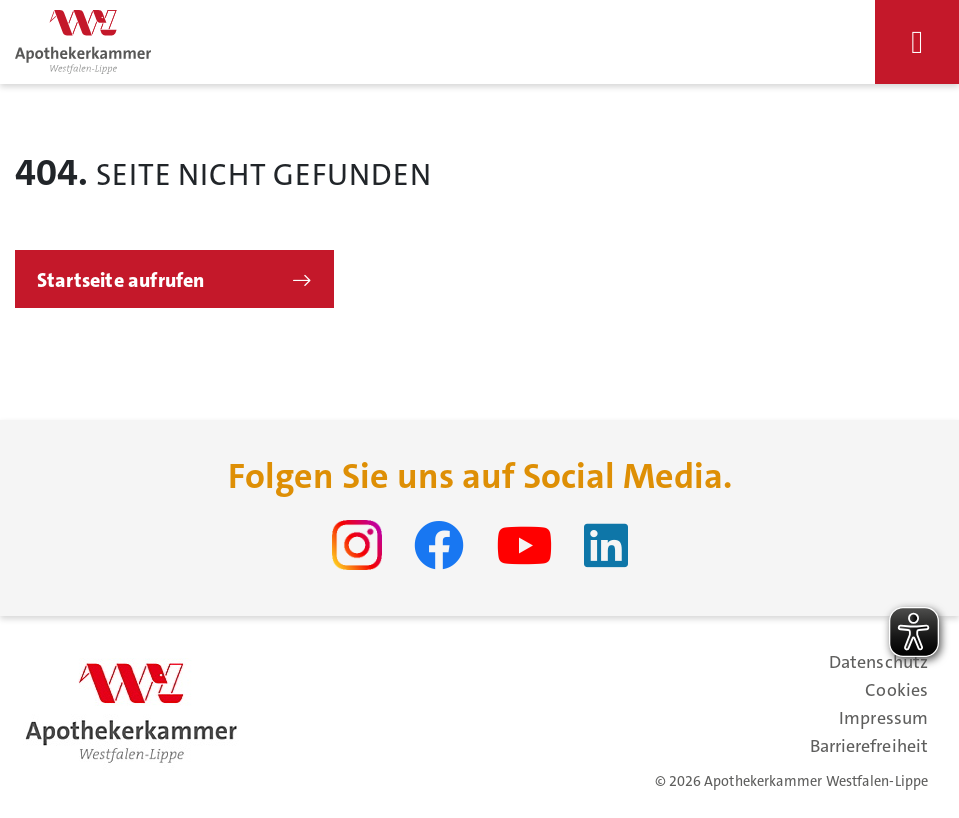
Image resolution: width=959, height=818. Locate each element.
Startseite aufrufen (121, 280)
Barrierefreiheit (869, 746)
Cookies (896, 690)
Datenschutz (878, 662)
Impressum (883, 718)
